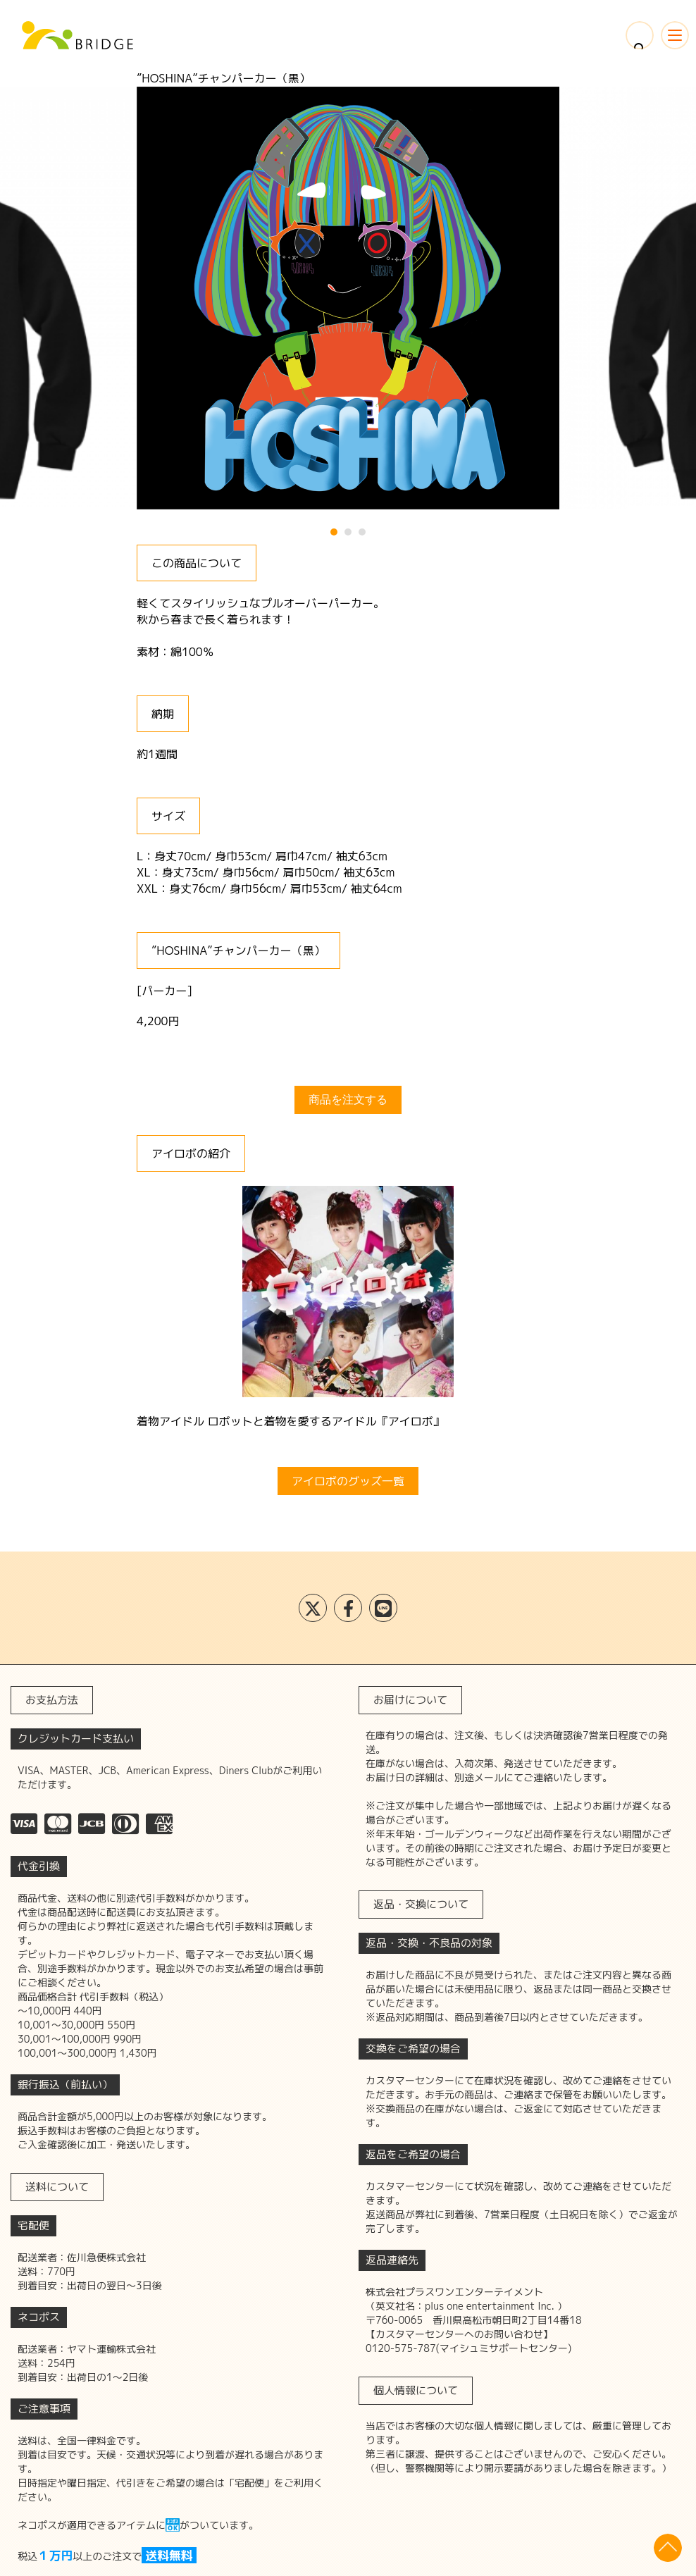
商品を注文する (348, 1100)
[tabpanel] (348, 298)
